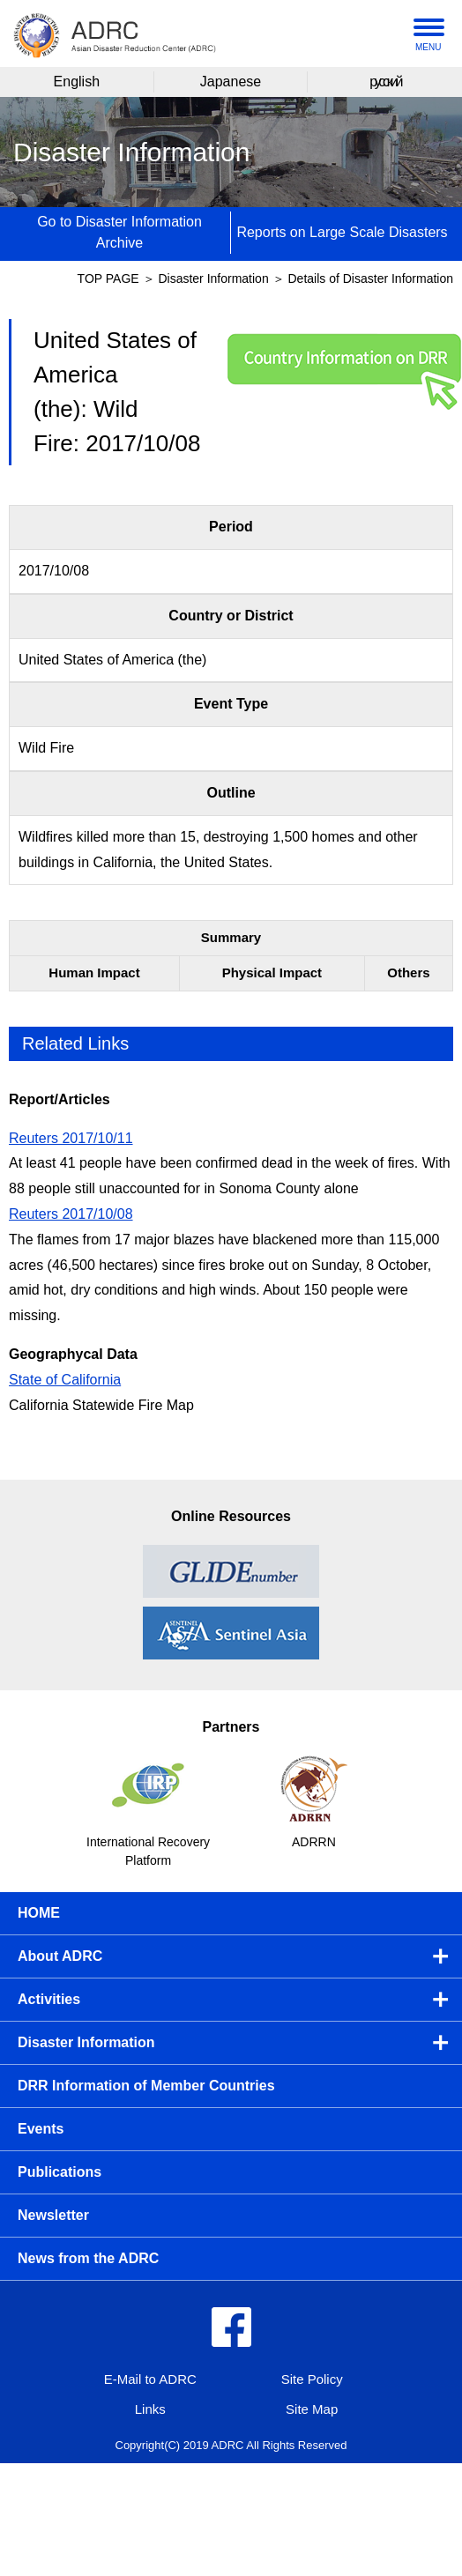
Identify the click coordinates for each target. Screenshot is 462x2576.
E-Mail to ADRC (150, 2379)
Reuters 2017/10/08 (71, 1213)
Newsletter (53, 2215)
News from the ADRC (88, 2258)
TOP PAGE (108, 278)
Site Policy (312, 2379)
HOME (39, 1912)
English (77, 81)
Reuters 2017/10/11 (71, 1138)
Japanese (230, 81)
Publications (59, 2171)
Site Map (312, 2409)
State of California (65, 1379)
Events (40, 2128)
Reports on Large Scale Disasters (341, 232)
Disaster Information (215, 278)
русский (384, 81)
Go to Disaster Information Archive (119, 232)
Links (150, 2409)
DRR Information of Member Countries (146, 2085)
